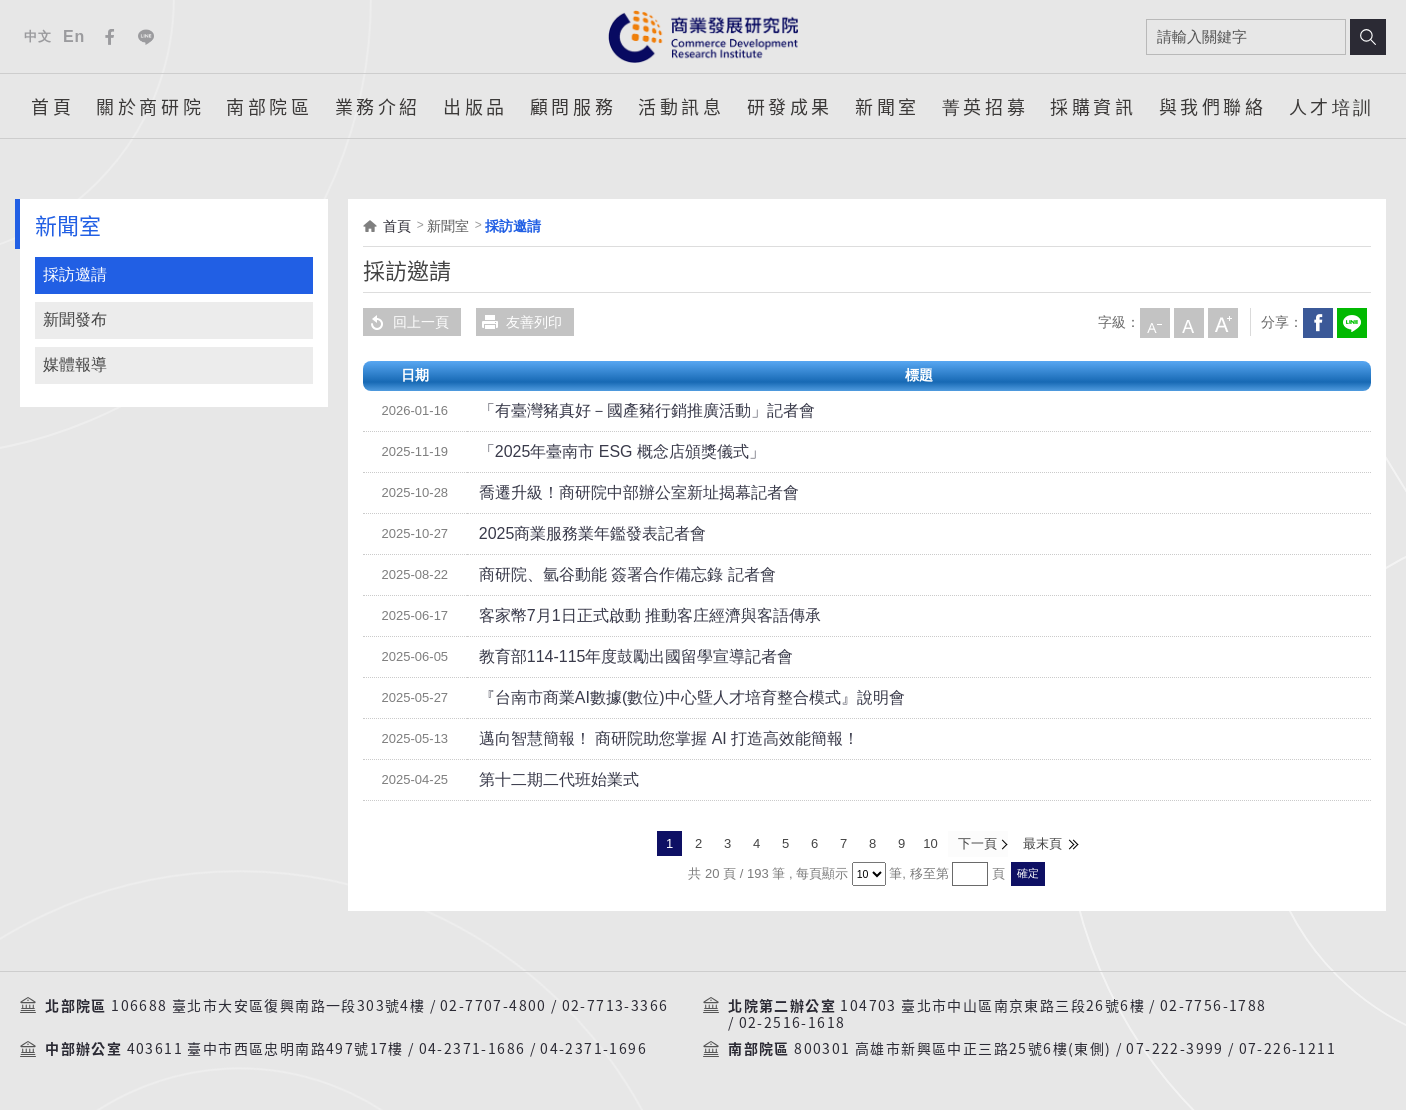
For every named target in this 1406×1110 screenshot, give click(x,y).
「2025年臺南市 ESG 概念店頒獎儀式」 (604, 452)
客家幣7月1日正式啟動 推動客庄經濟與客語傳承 (628, 616)
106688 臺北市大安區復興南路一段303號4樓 (268, 1004)
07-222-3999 (1174, 1048)
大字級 (1222, 322)
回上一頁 (406, 322)
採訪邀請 (75, 274)
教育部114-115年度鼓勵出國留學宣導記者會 (616, 657)
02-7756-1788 (1213, 1004)
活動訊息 (681, 106)
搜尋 (1368, 37)
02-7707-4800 (493, 1004)
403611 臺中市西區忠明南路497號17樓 (265, 1048)
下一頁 (976, 843)
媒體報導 (75, 364)
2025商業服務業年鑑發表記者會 (578, 534)
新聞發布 (75, 319)
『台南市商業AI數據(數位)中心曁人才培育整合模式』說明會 (665, 698)
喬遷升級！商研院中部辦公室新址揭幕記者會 (619, 493)
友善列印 (519, 322)
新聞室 (887, 106)
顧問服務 (573, 106)
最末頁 (1041, 843)
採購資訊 (1093, 106)
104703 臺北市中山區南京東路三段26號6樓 (992, 1004)
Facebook (110, 37)
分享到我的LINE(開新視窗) (1351, 322)
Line (146, 37)
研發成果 (790, 106)
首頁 (52, 106)
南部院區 (269, 106)
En (74, 36)
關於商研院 (150, 106)
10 (931, 843)
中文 (37, 36)
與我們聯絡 (1213, 106)
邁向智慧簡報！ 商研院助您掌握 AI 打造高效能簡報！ (645, 739)
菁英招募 (985, 106)
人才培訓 (1332, 106)
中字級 (1188, 322)
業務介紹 (378, 106)
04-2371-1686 (472, 1048)
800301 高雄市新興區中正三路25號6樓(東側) (952, 1048)
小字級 (1154, 322)
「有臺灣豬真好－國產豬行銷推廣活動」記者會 (626, 411)
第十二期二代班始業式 (549, 780)
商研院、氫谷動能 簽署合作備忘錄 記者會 (609, 575)
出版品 (475, 106)
